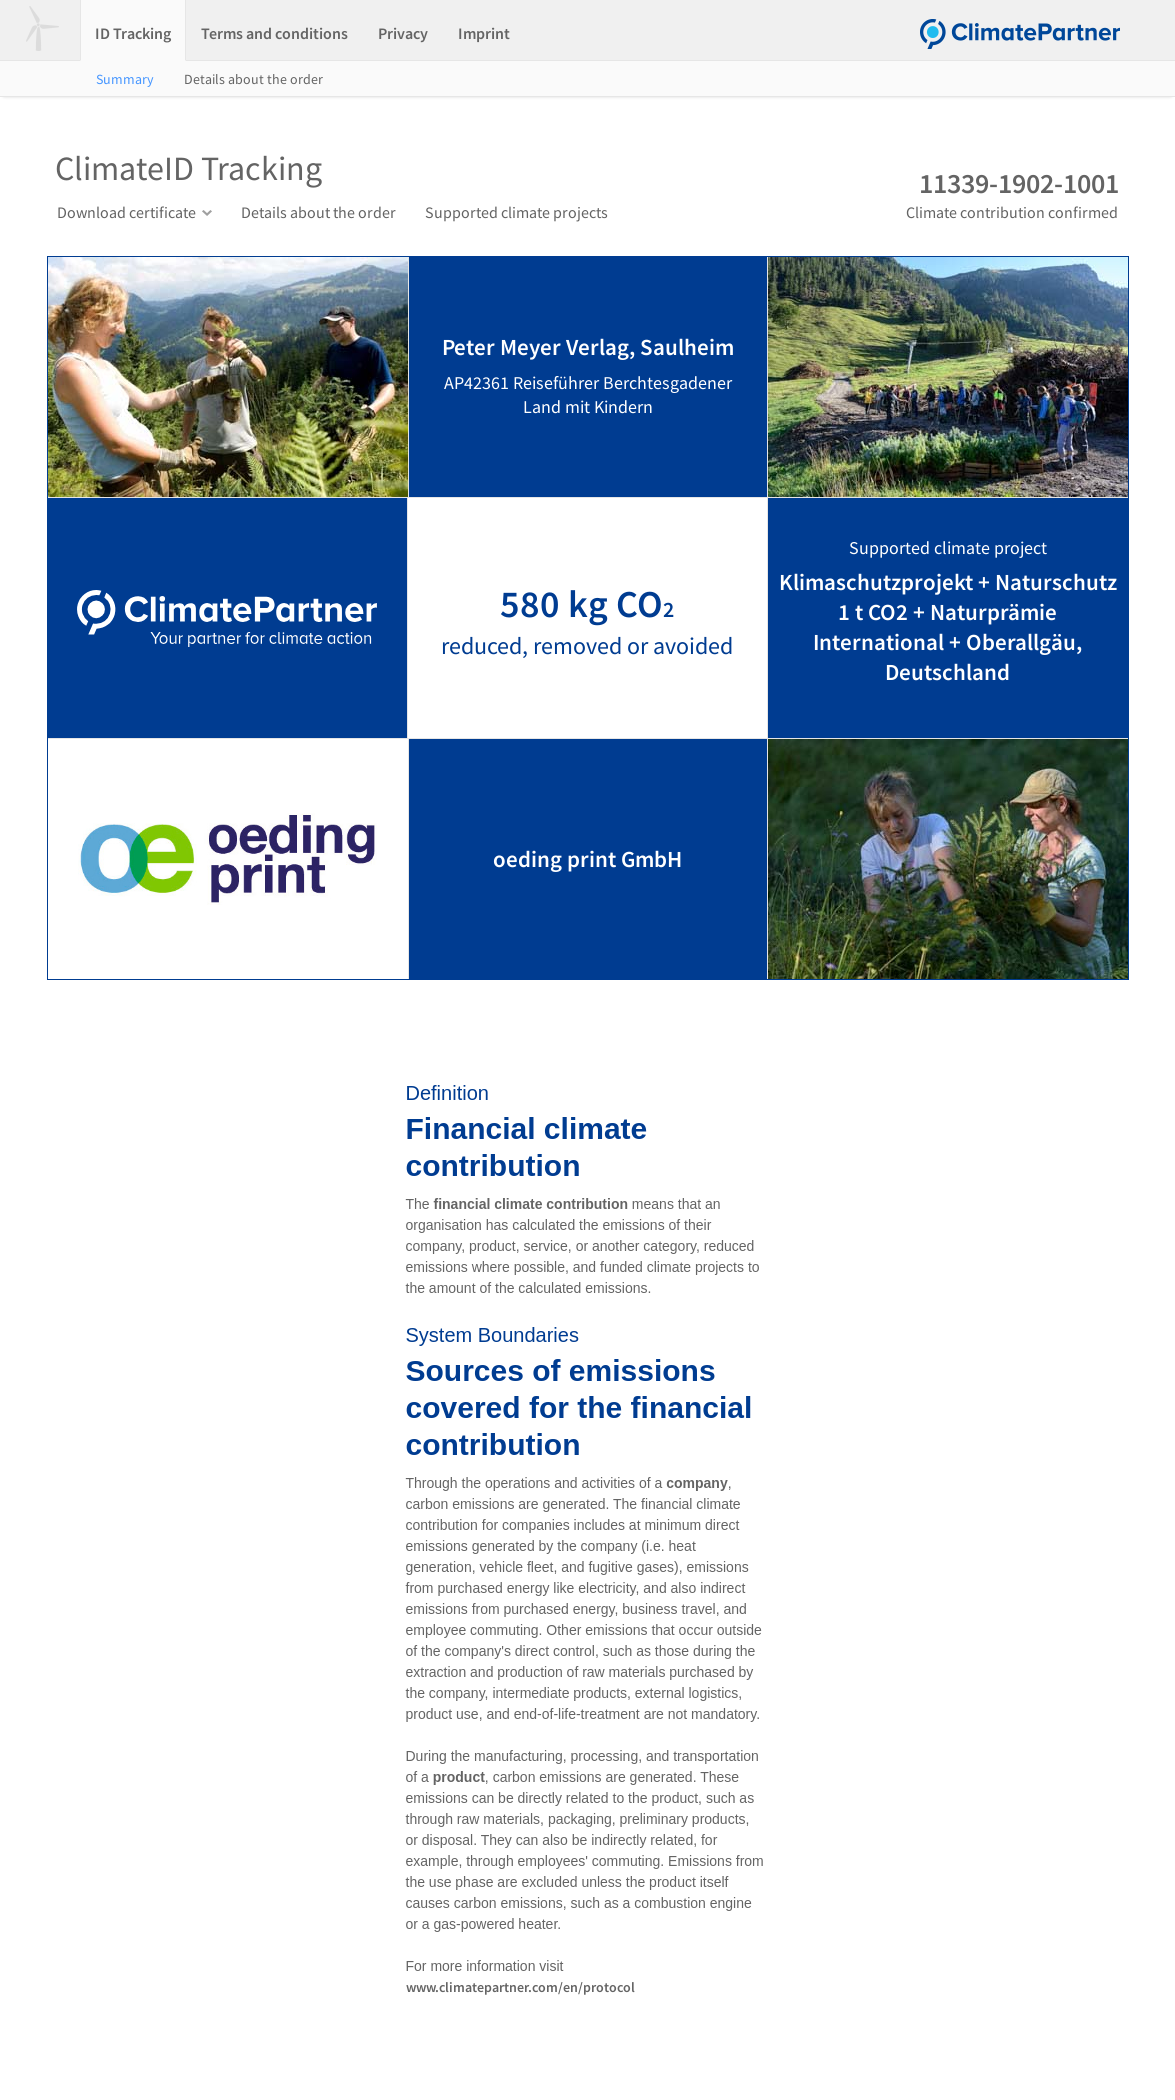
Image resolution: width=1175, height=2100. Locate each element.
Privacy (403, 33)
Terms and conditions (274, 33)
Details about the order (253, 79)
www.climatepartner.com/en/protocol (520, 1987)
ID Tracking (133, 33)
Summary (125, 79)
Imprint (484, 33)
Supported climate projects (516, 212)
